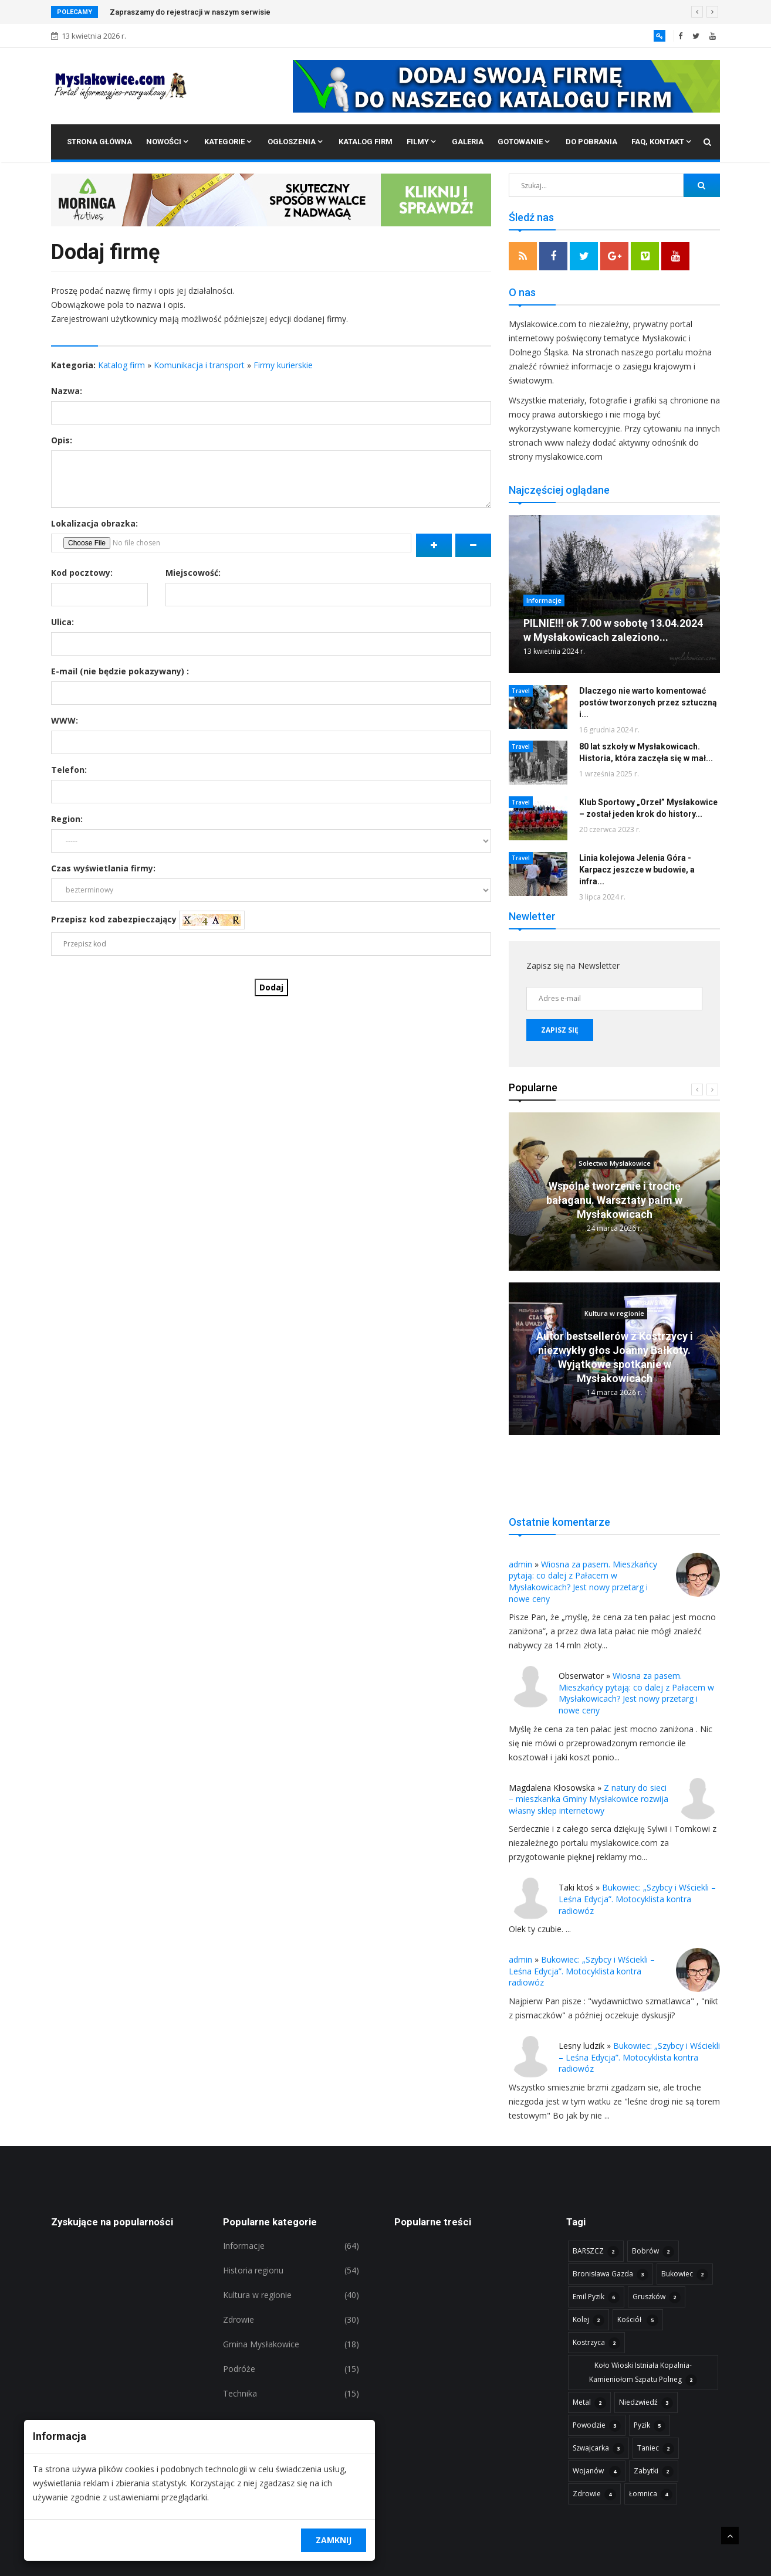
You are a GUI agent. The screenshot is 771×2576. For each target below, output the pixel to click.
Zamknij (333, 2540)
